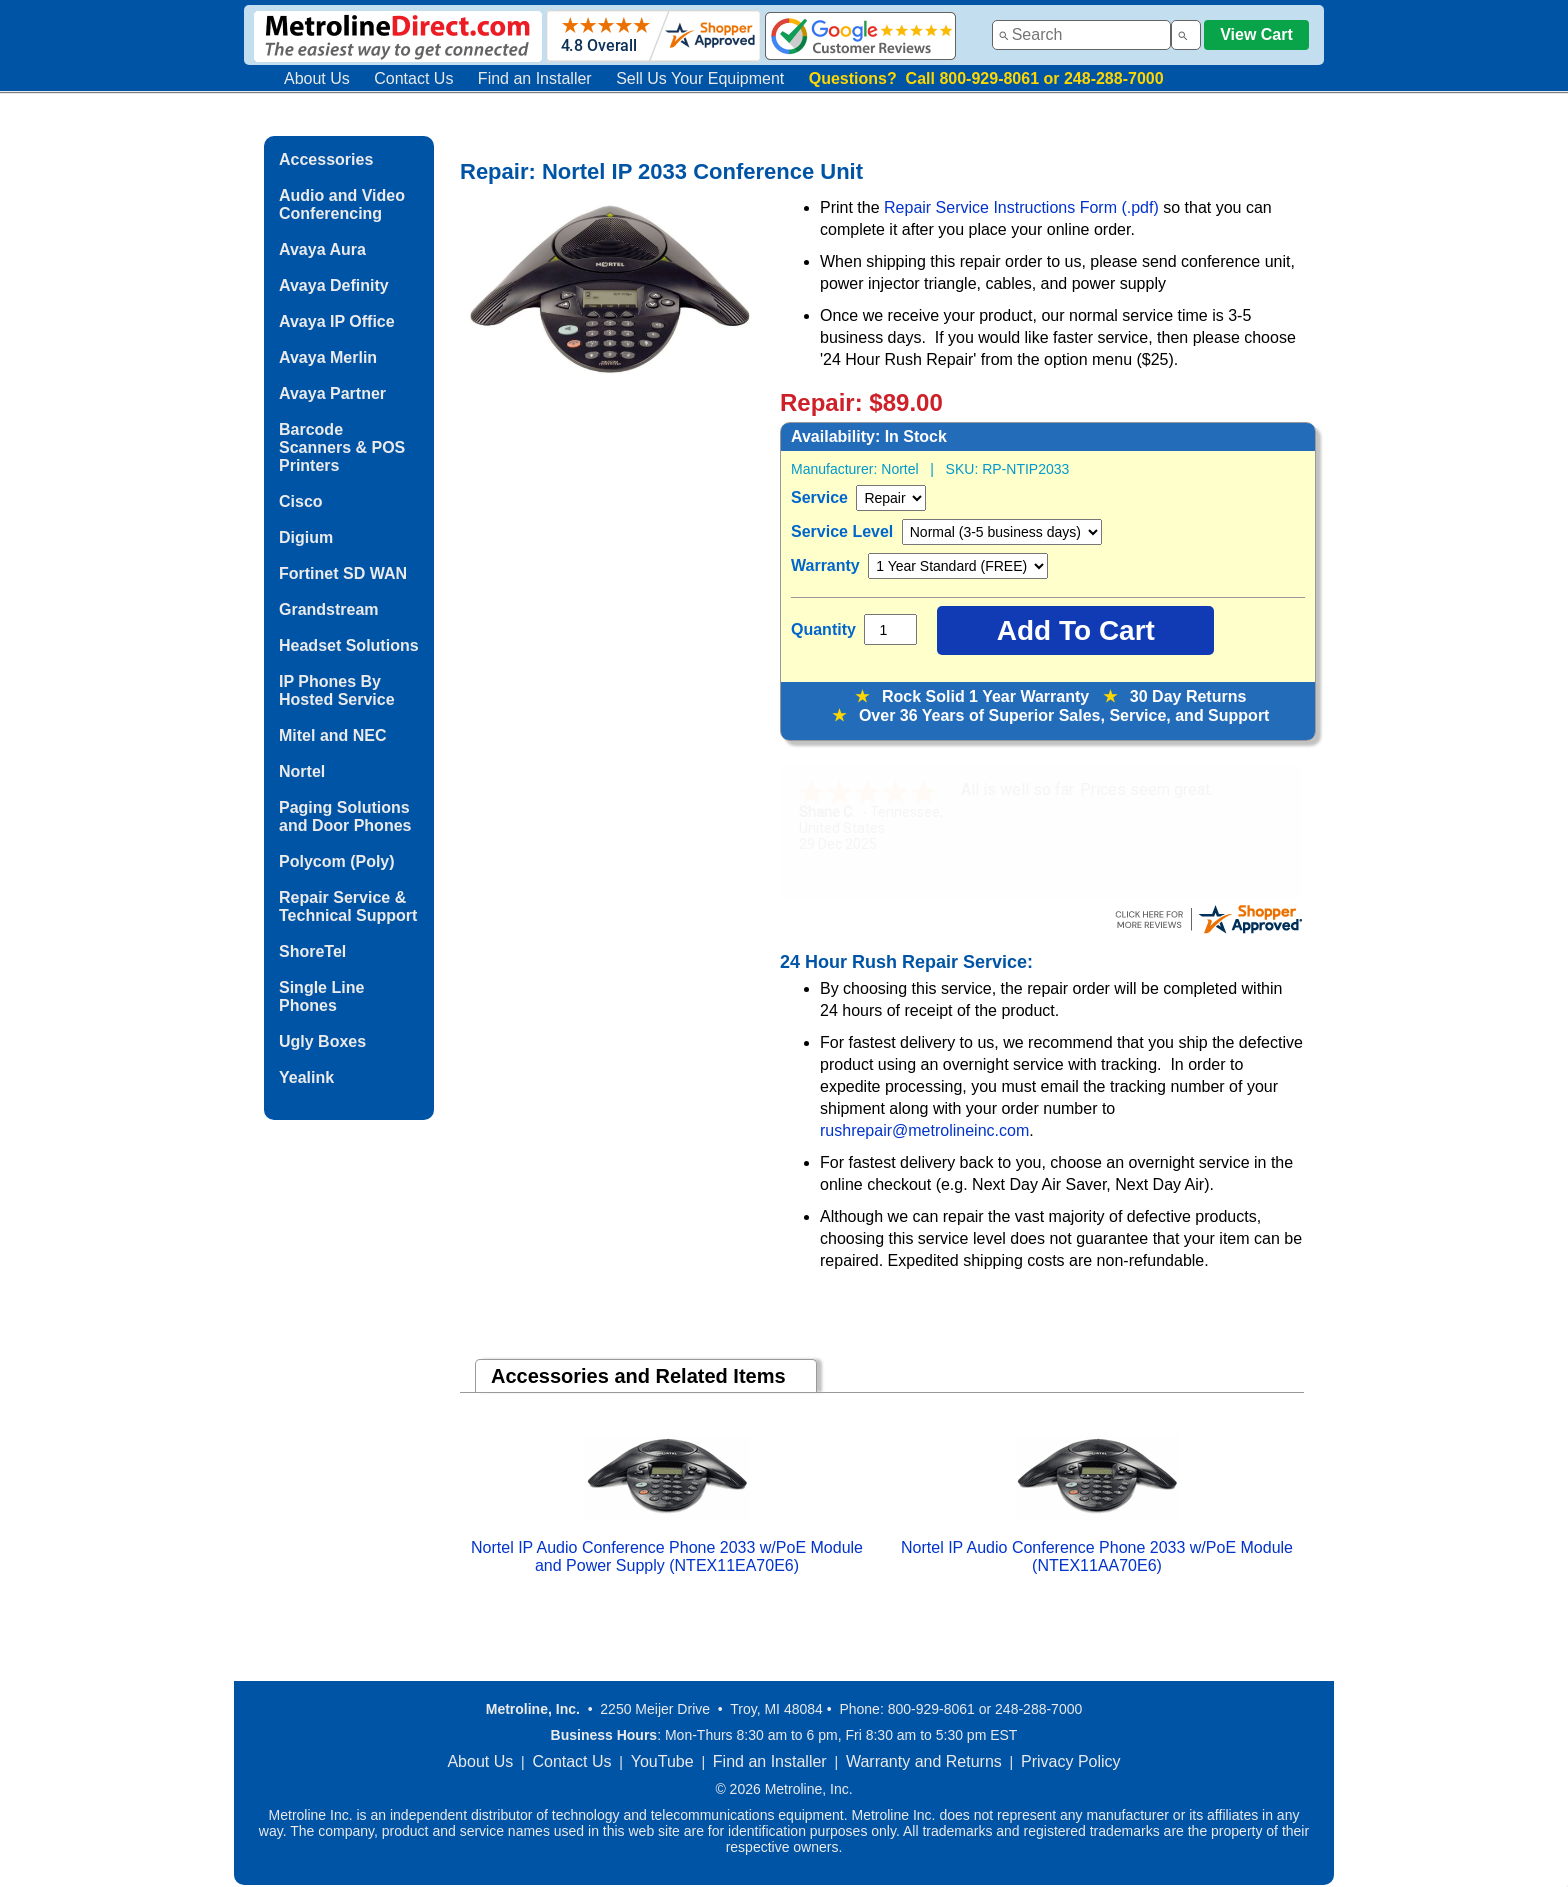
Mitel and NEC (333, 735)
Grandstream (329, 609)
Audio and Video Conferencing (342, 204)
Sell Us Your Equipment (700, 78)
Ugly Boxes (322, 1041)
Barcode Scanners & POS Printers (342, 447)
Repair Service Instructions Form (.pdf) (1023, 207)
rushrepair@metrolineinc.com (924, 1130)
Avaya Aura (322, 249)
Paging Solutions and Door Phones (345, 816)
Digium (306, 537)
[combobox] (1081, 35)
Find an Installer (535, 78)
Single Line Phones (321, 996)
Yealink (306, 1077)
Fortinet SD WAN (343, 573)
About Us (317, 78)
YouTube (662, 1761)
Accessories (326, 159)
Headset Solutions (349, 645)
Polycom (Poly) (337, 861)
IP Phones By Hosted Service (337, 690)
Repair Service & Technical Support (348, 906)
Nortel (302, 771)
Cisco (301, 501)
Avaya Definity (334, 285)
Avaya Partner (332, 393)
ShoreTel (312, 951)
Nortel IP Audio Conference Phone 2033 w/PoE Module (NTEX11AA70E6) (1097, 1556)
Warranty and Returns (924, 1761)
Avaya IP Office (337, 321)
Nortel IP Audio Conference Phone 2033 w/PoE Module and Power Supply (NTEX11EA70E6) (667, 1556)
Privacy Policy (1071, 1761)
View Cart (1256, 34)
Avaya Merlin (328, 357)
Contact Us (413, 78)
